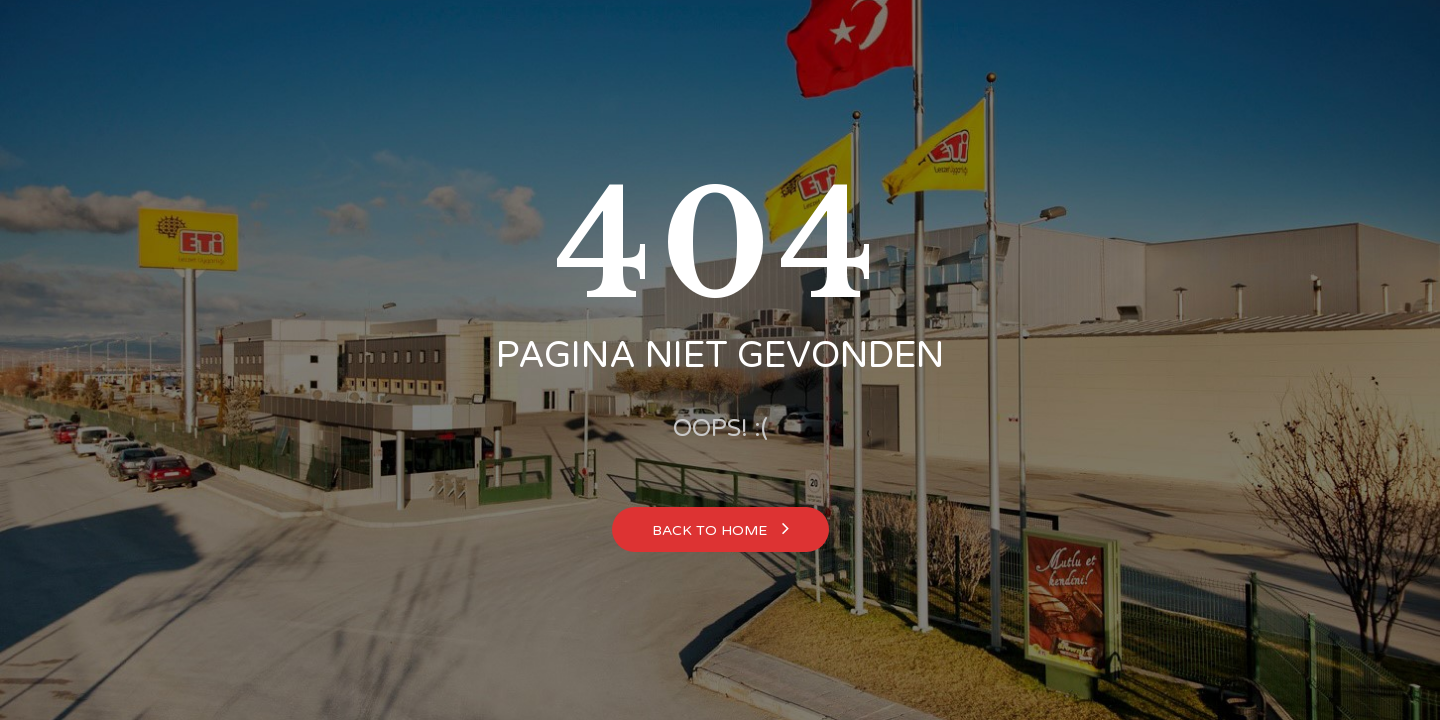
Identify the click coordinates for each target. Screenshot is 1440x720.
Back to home (720, 528)
